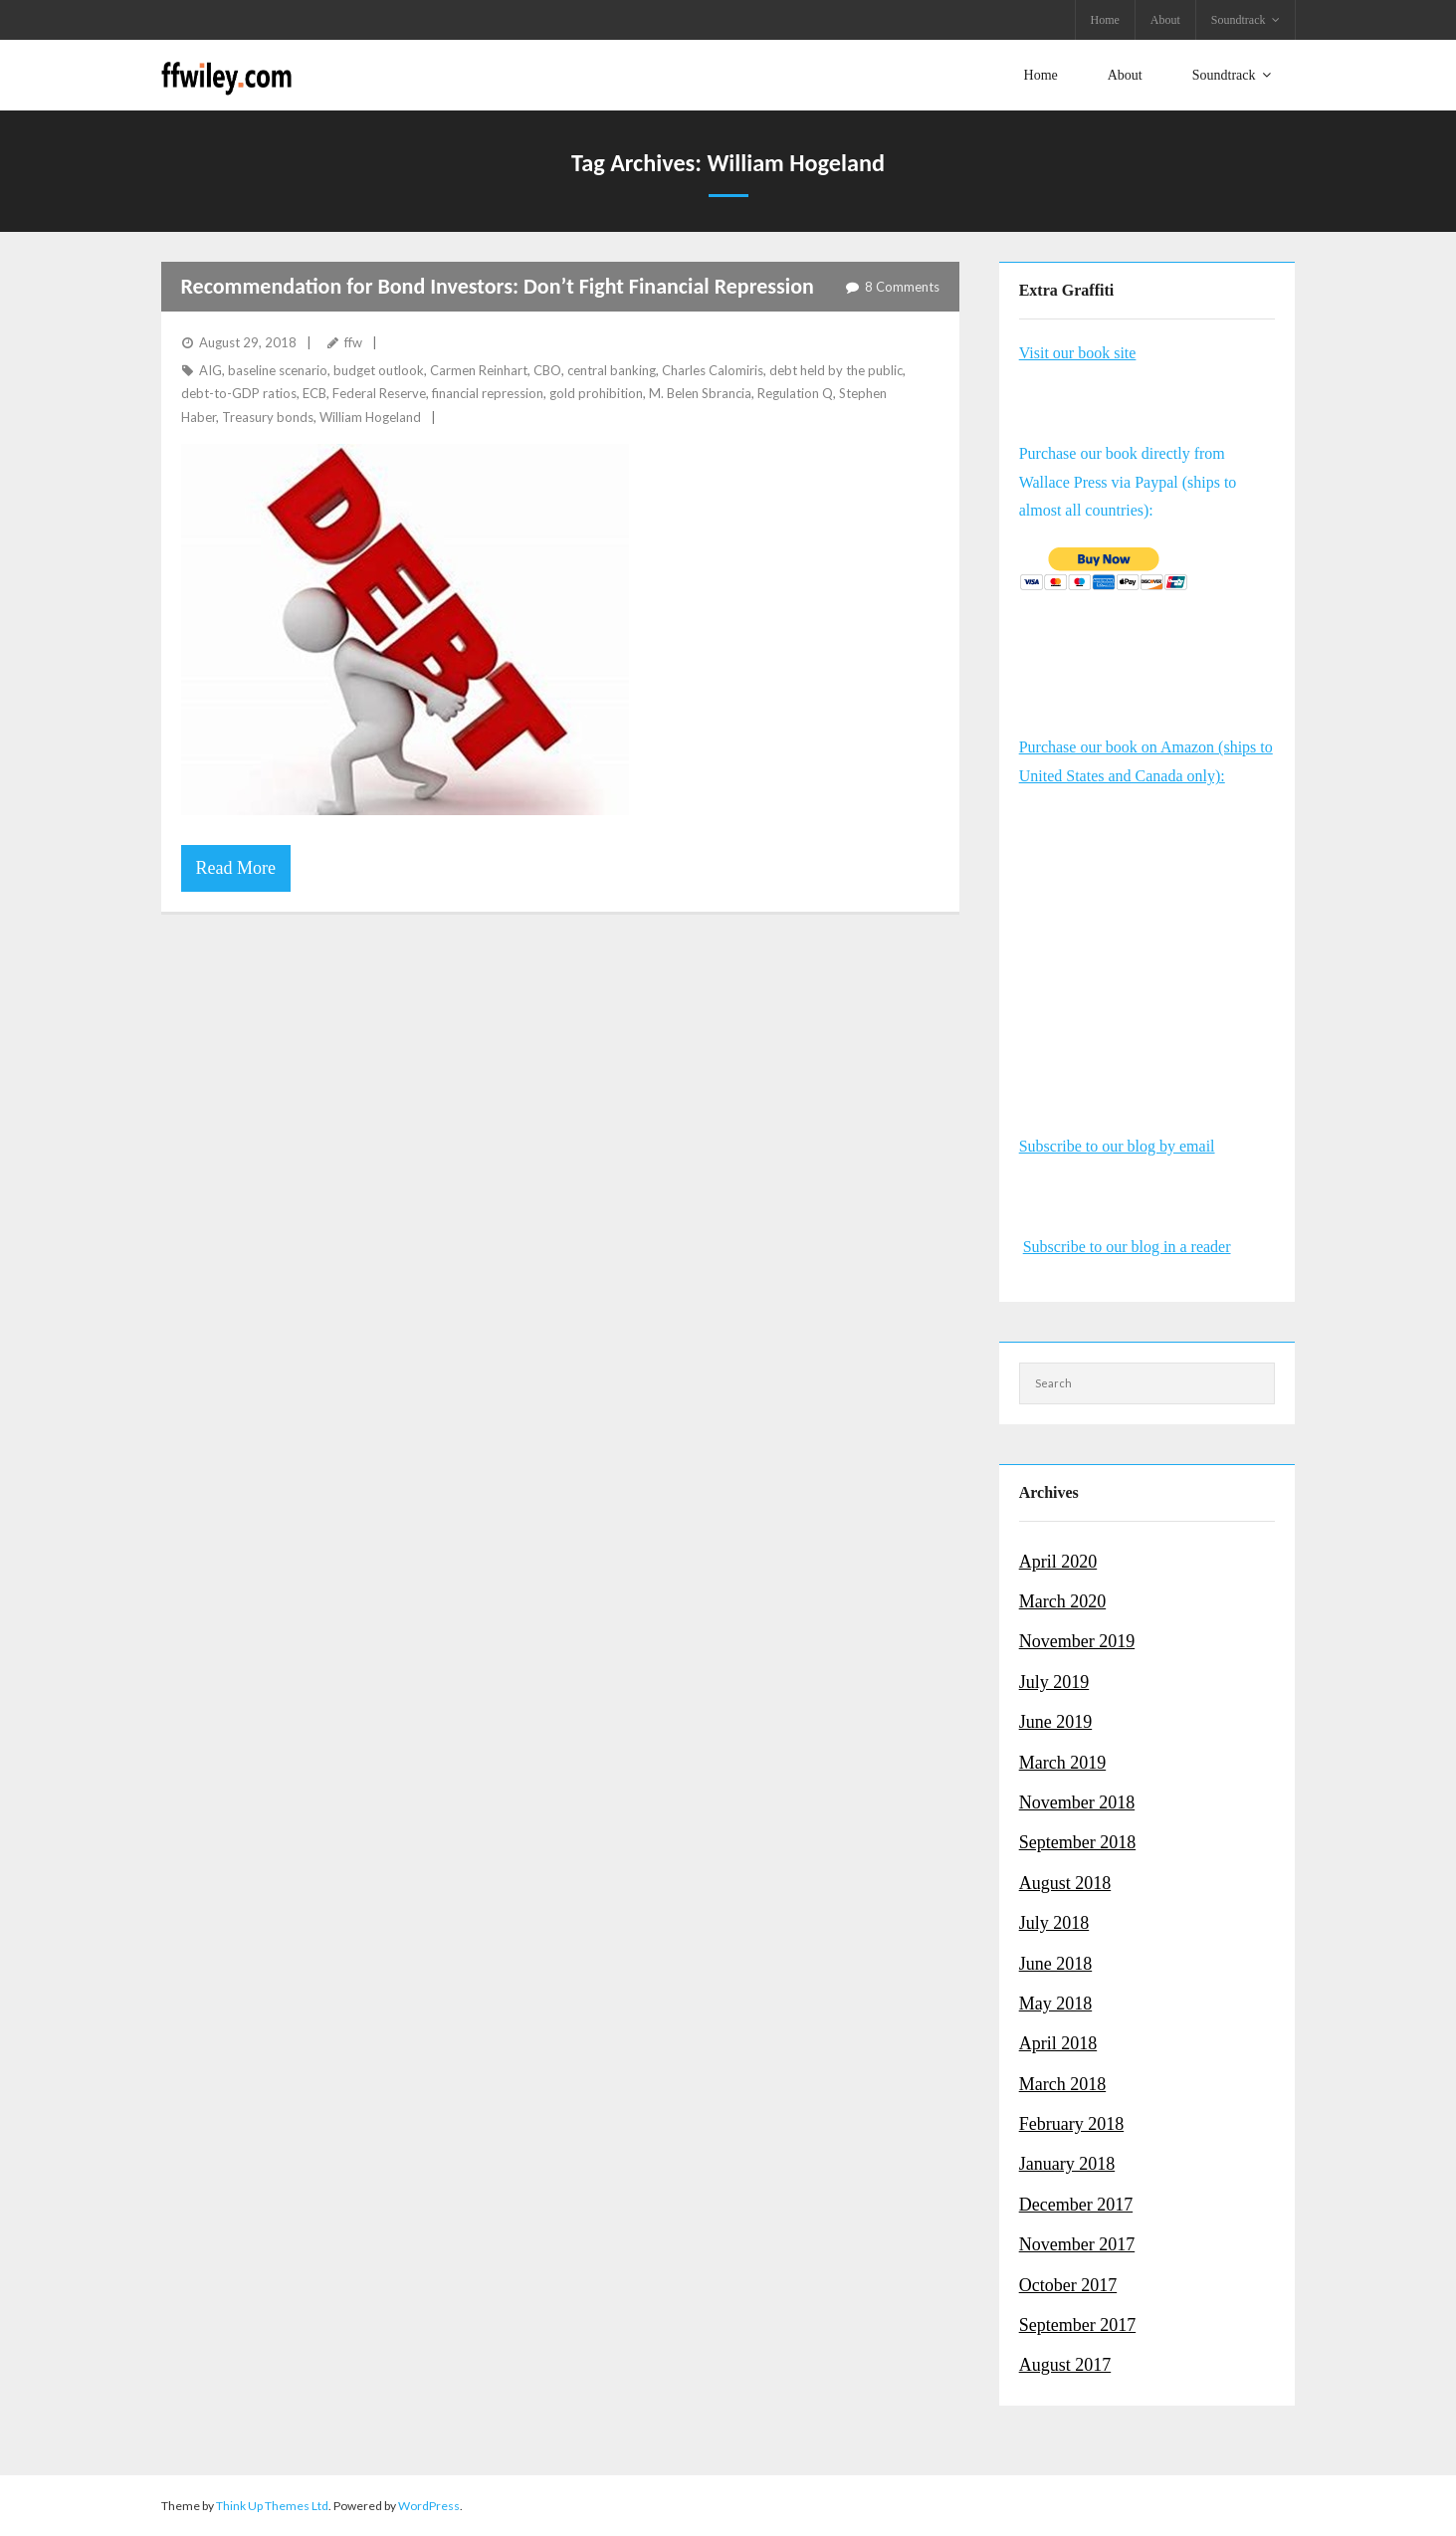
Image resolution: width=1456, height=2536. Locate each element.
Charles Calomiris (712, 370)
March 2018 (1062, 2083)
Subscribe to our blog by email (1117, 1146)
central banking (611, 370)
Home (1105, 20)
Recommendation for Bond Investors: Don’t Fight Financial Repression (497, 285)
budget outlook (378, 370)
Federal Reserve (379, 393)
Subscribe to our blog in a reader (1127, 1246)
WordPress (429, 2504)
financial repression (487, 393)
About (1165, 20)
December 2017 (1076, 2205)
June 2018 (1056, 1963)
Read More (236, 868)
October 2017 (1068, 2284)
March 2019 (1062, 1762)
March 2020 (1062, 1601)
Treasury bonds (267, 416)
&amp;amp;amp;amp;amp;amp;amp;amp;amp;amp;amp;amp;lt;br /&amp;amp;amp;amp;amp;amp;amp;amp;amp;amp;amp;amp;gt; (1147, 930)
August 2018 (1065, 1882)
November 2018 (1077, 1802)
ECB (314, 393)
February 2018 (1071, 2124)
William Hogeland (370, 416)
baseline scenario (277, 370)
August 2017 (1065, 2365)
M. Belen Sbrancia (700, 393)
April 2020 (1058, 1561)
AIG (210, 370)
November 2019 (1077, 1641)
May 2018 (1056, 2003)
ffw (353, 341)
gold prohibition (596, 393)
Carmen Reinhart (478, 370)
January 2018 (1067, 2164)
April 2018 (1058, 2043)
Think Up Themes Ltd (272, 2504)
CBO (547, 370)
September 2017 (1077, 2325)
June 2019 (1056, 1722)
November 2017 (1077, 2244)
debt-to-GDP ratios (239, 393)
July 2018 (1054, 1923)
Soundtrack (1238, 20)
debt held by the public (836, 370)
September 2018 (1077, 1842)
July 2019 (1054, 1681)
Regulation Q (795, 393)
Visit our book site (1078, 351)
